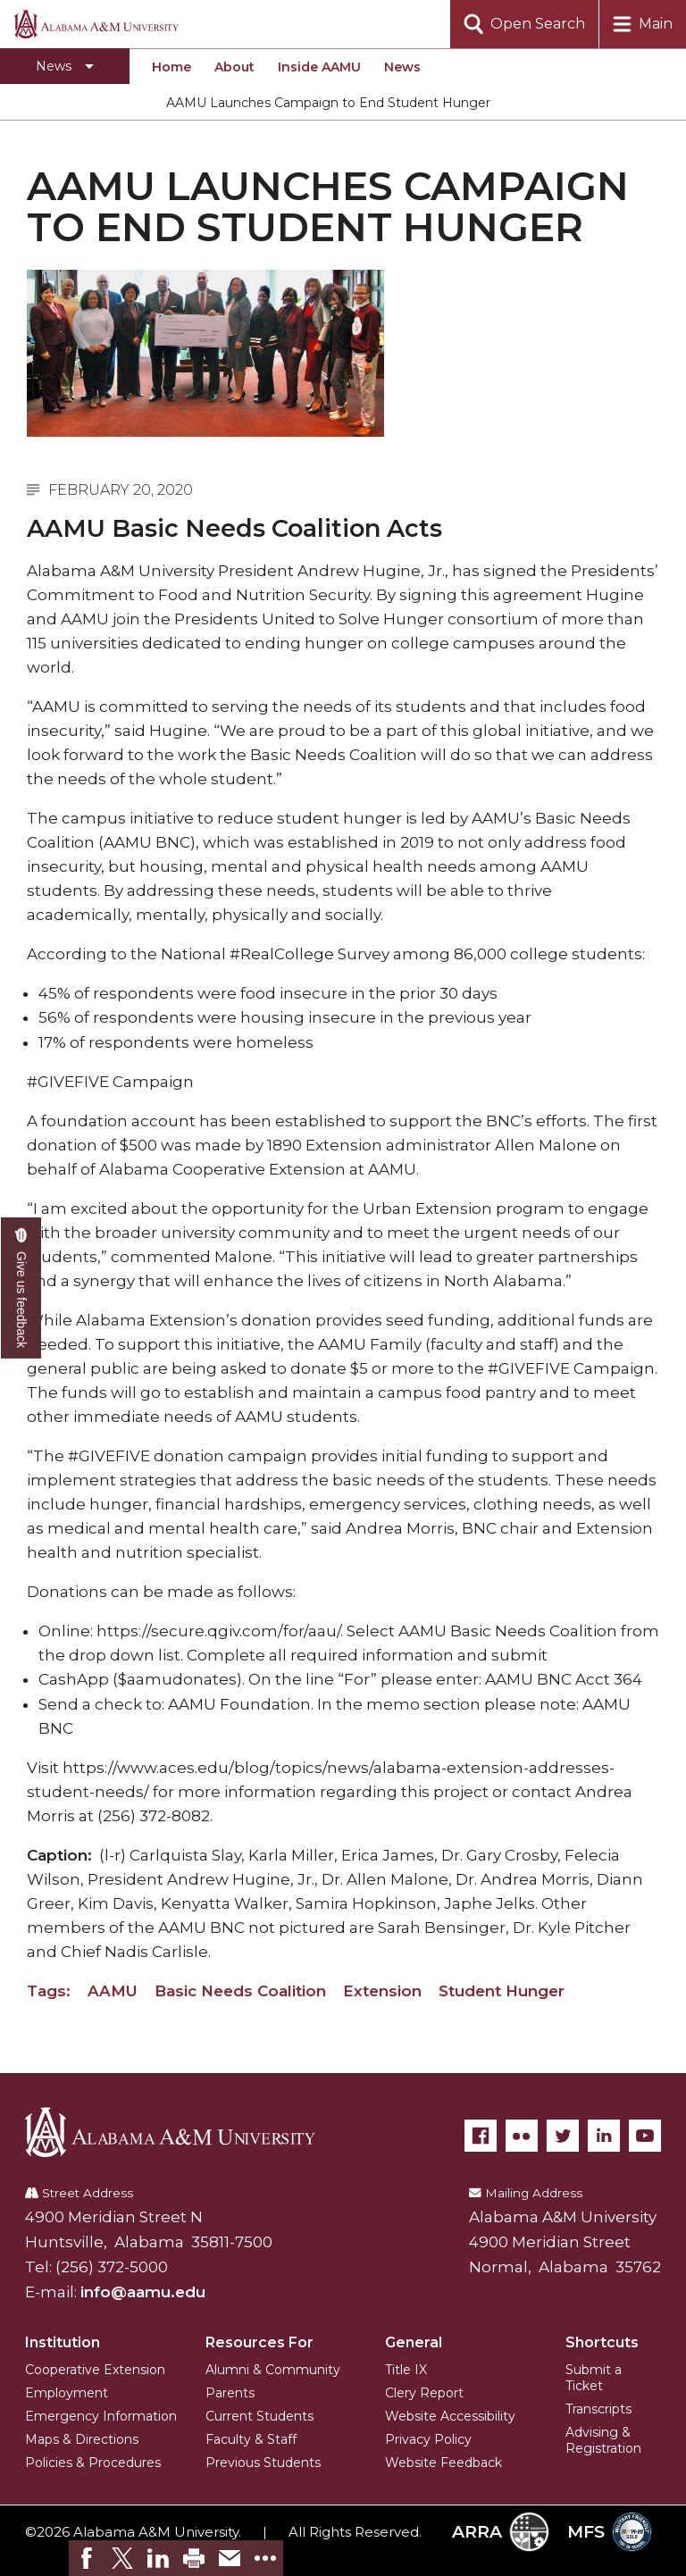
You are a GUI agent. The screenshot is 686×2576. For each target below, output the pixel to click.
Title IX (406, 2370)
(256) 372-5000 (111, 2267)
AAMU (113, 1991)
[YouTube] (645, 2136)
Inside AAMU (319, 67)
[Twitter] (563, 2136)
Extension (382, 1991)
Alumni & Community (272, 2370)
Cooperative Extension (95, 2370)
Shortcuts (602, 2342)
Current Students (259, 2416)
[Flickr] (522, 2136)
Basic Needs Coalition (240, 1991)
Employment (66, 2393)
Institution (62, 2342)
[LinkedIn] (604, 2136)
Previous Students (263, 2463)
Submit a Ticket (593, 2378)
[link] (87, 2558)
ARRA (500, 2532)
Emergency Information (101, 2416)
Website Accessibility (450, 2416)
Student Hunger (502, 1991)
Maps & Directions (81, 2439)
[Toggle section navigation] (65, 66)
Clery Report (424, 2393)
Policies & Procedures (93, 2463)
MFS (609, 2532)
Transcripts (598, 2409)
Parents (230, 2393)
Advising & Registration (603, 2440)
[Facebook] (480, 2136)
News (402, 67)
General (413, 2342)
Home (171, 67)
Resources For (259, 2342)
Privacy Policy (428, 2439)
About (234, 67)
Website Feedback (443, 2463)
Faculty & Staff (251, 2439)
